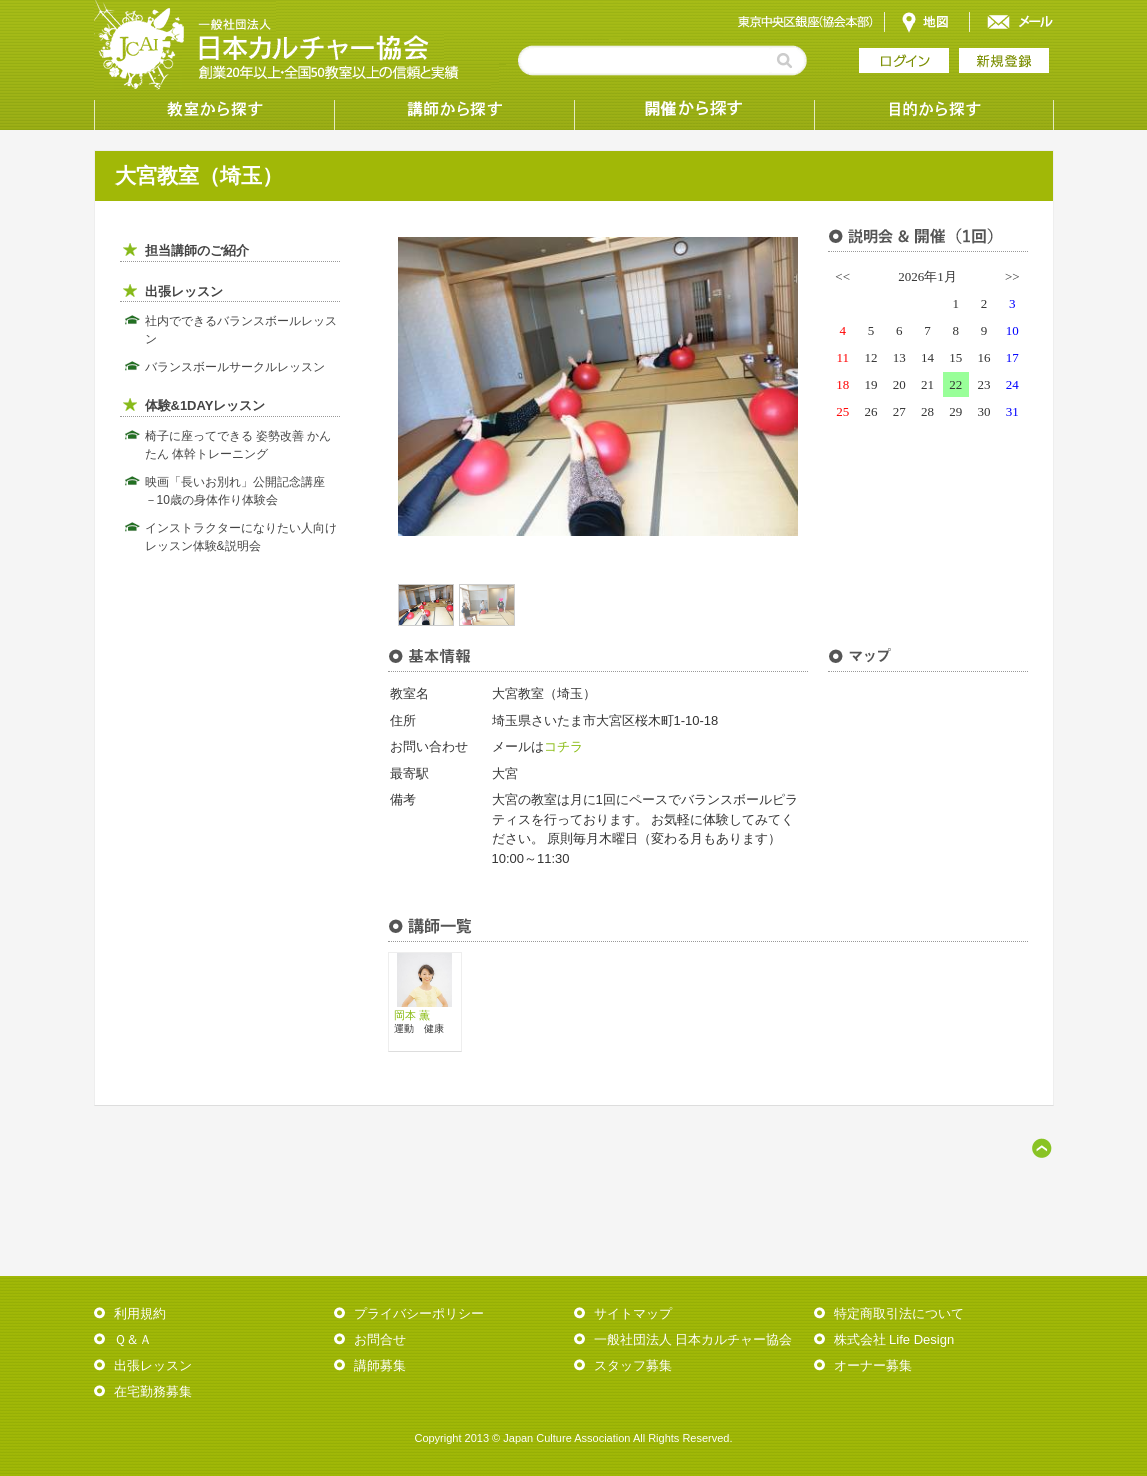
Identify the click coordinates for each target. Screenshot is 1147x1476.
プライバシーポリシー (419, 1313)
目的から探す (934, 110)
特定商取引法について (899, 1313)
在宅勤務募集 (153, 1391)
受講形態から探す (694, 110)
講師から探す (454, 110)
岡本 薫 (412, 1015)
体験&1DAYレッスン (205, 405)
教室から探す (214, 110)
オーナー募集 (873, 1365)
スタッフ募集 (633, 1365)
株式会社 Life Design (894, 1339)
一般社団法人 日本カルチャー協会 (693, 1339)
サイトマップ (633, 1313)
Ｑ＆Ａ (133, 1339)
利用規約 (140, 1313)
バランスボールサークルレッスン (235, 367)
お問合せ (380, 1339)
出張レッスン (184, 291)
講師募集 (380, 1365)
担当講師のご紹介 (197, 250)
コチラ (563, 746)
